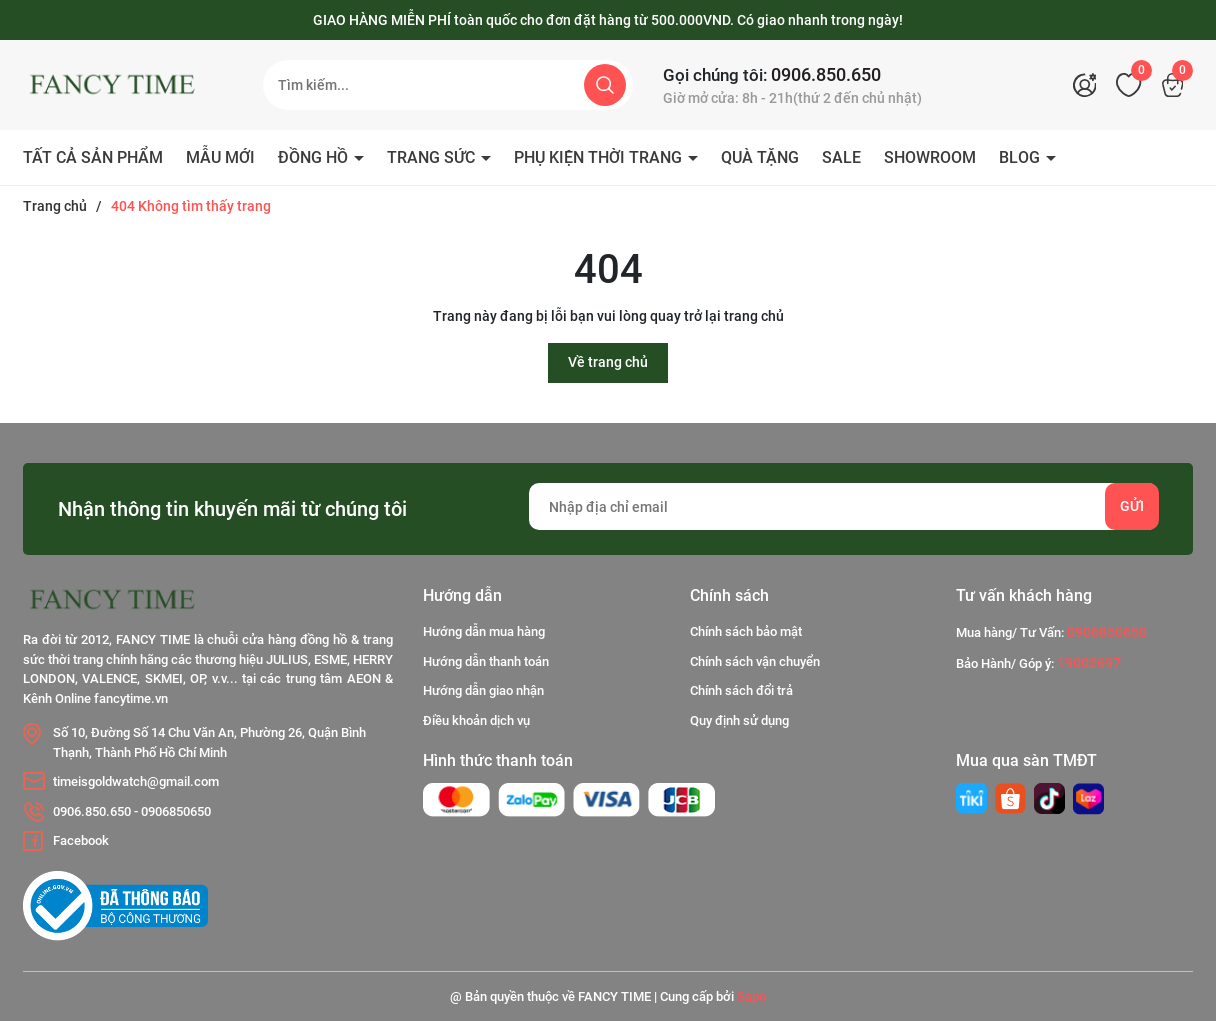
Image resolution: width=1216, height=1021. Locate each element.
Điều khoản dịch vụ (476, 720)
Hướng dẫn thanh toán (486, 661)
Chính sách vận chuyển (755, 661)
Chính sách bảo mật (746, 631)
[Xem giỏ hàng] (1178, 85)
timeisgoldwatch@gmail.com (136, 781)
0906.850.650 (826, 74)
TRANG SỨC (433, 157)
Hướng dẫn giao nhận (483, 690)
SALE (841, 157)
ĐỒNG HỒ (315, 157)
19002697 (1089, 663)
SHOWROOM (930, 157)
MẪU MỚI (220, 157)
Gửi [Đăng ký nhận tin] (1132, 506)
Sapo (751, 996)
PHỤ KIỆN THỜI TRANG (600, 157)
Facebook (81, 840)
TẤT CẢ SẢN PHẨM (93, 157)
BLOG (1021, 157)
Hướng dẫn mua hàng (484, 631)
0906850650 (176, 811)
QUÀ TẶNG (760, 157)
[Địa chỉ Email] (843, 506)
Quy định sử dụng (739, 720)
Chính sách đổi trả (741, 690)
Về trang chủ (608, 362)
